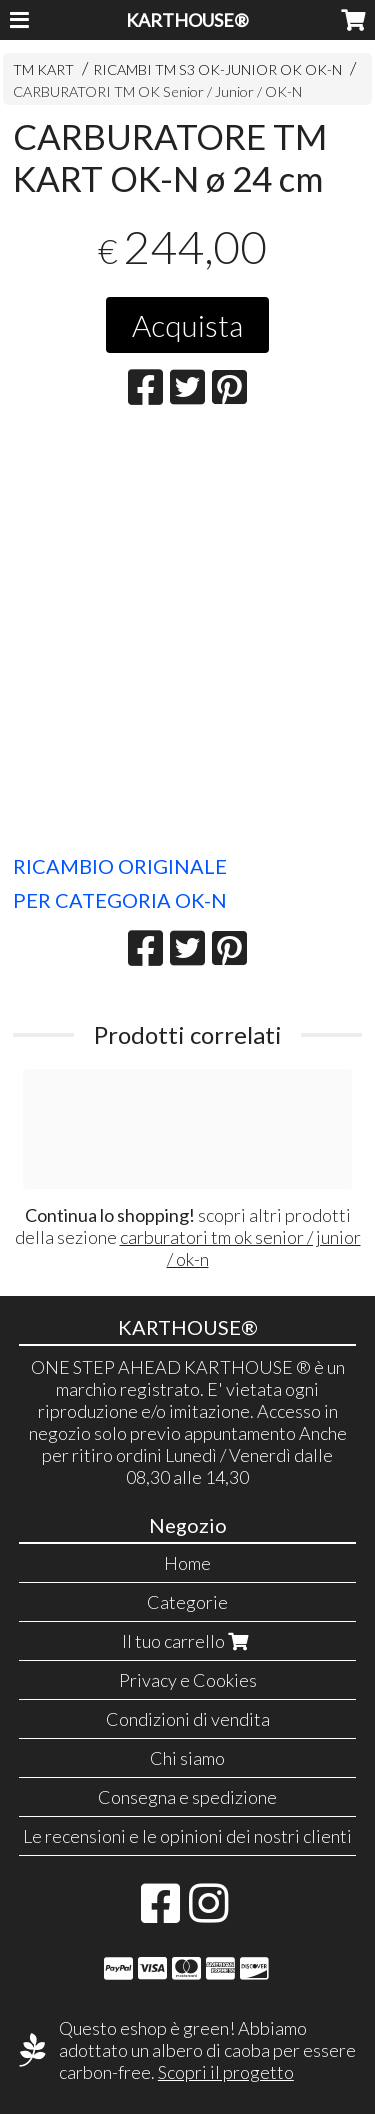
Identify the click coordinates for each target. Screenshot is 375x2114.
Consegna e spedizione (187, 1797)
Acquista (187, 325)
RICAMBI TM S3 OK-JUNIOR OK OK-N (217, 69)
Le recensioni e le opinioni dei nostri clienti (187, 1836)
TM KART (43, 69)
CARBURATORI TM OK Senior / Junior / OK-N (157, 91)
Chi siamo (187, 1758)
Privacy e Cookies (188, 1680)
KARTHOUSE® (187, 20)
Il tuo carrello (187, 1641)
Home (187, 1563)
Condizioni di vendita (188, 1719)
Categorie (187, 1602)
